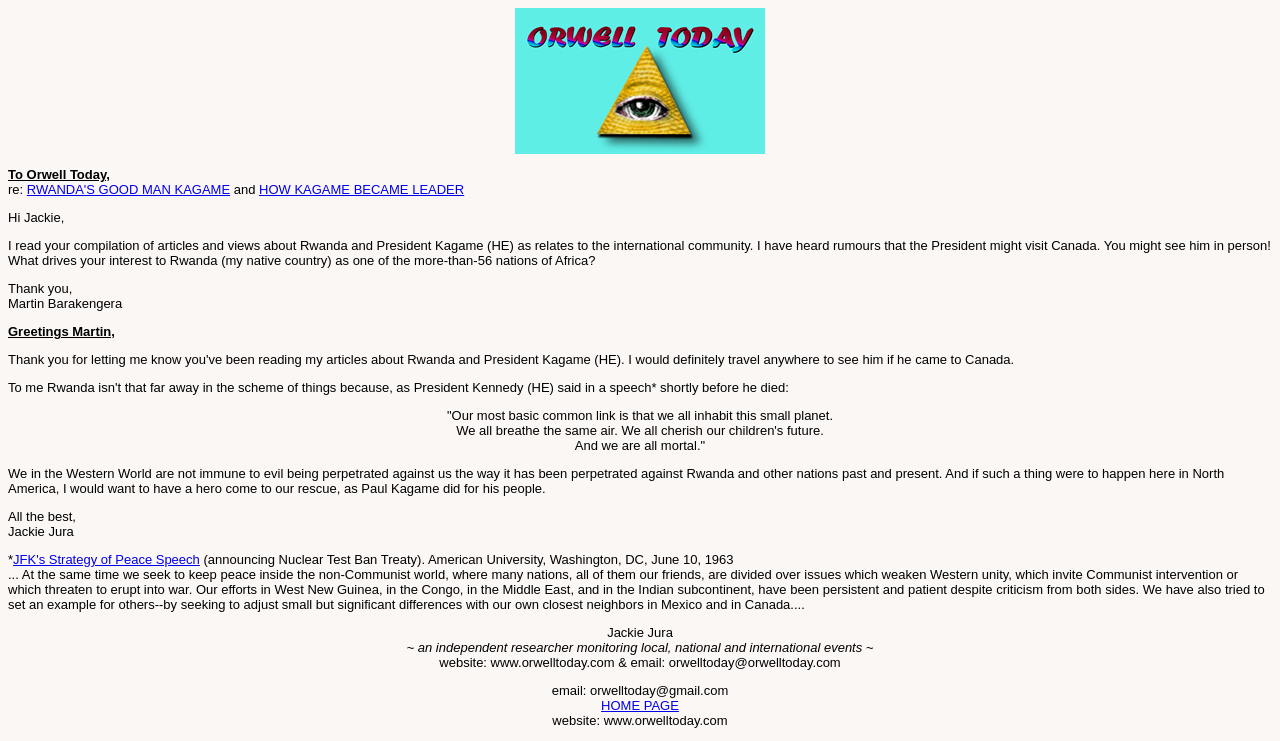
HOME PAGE (640, 705)
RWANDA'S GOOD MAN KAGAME (128, 189)
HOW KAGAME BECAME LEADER (361, 189)
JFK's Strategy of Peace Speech (106, 559)
